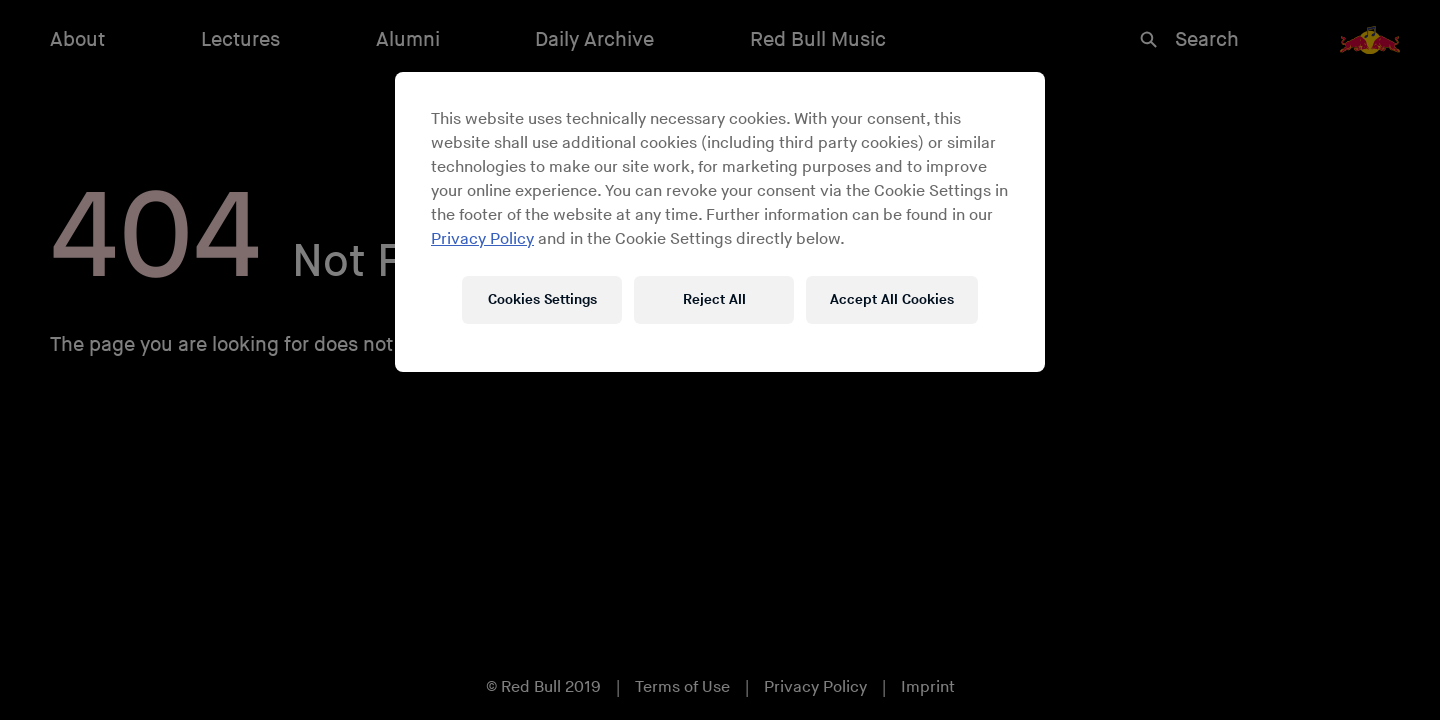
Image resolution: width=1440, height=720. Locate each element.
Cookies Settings (542, 299)
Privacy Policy (482, 239)
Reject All (714, 299)
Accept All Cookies (892, 299)
